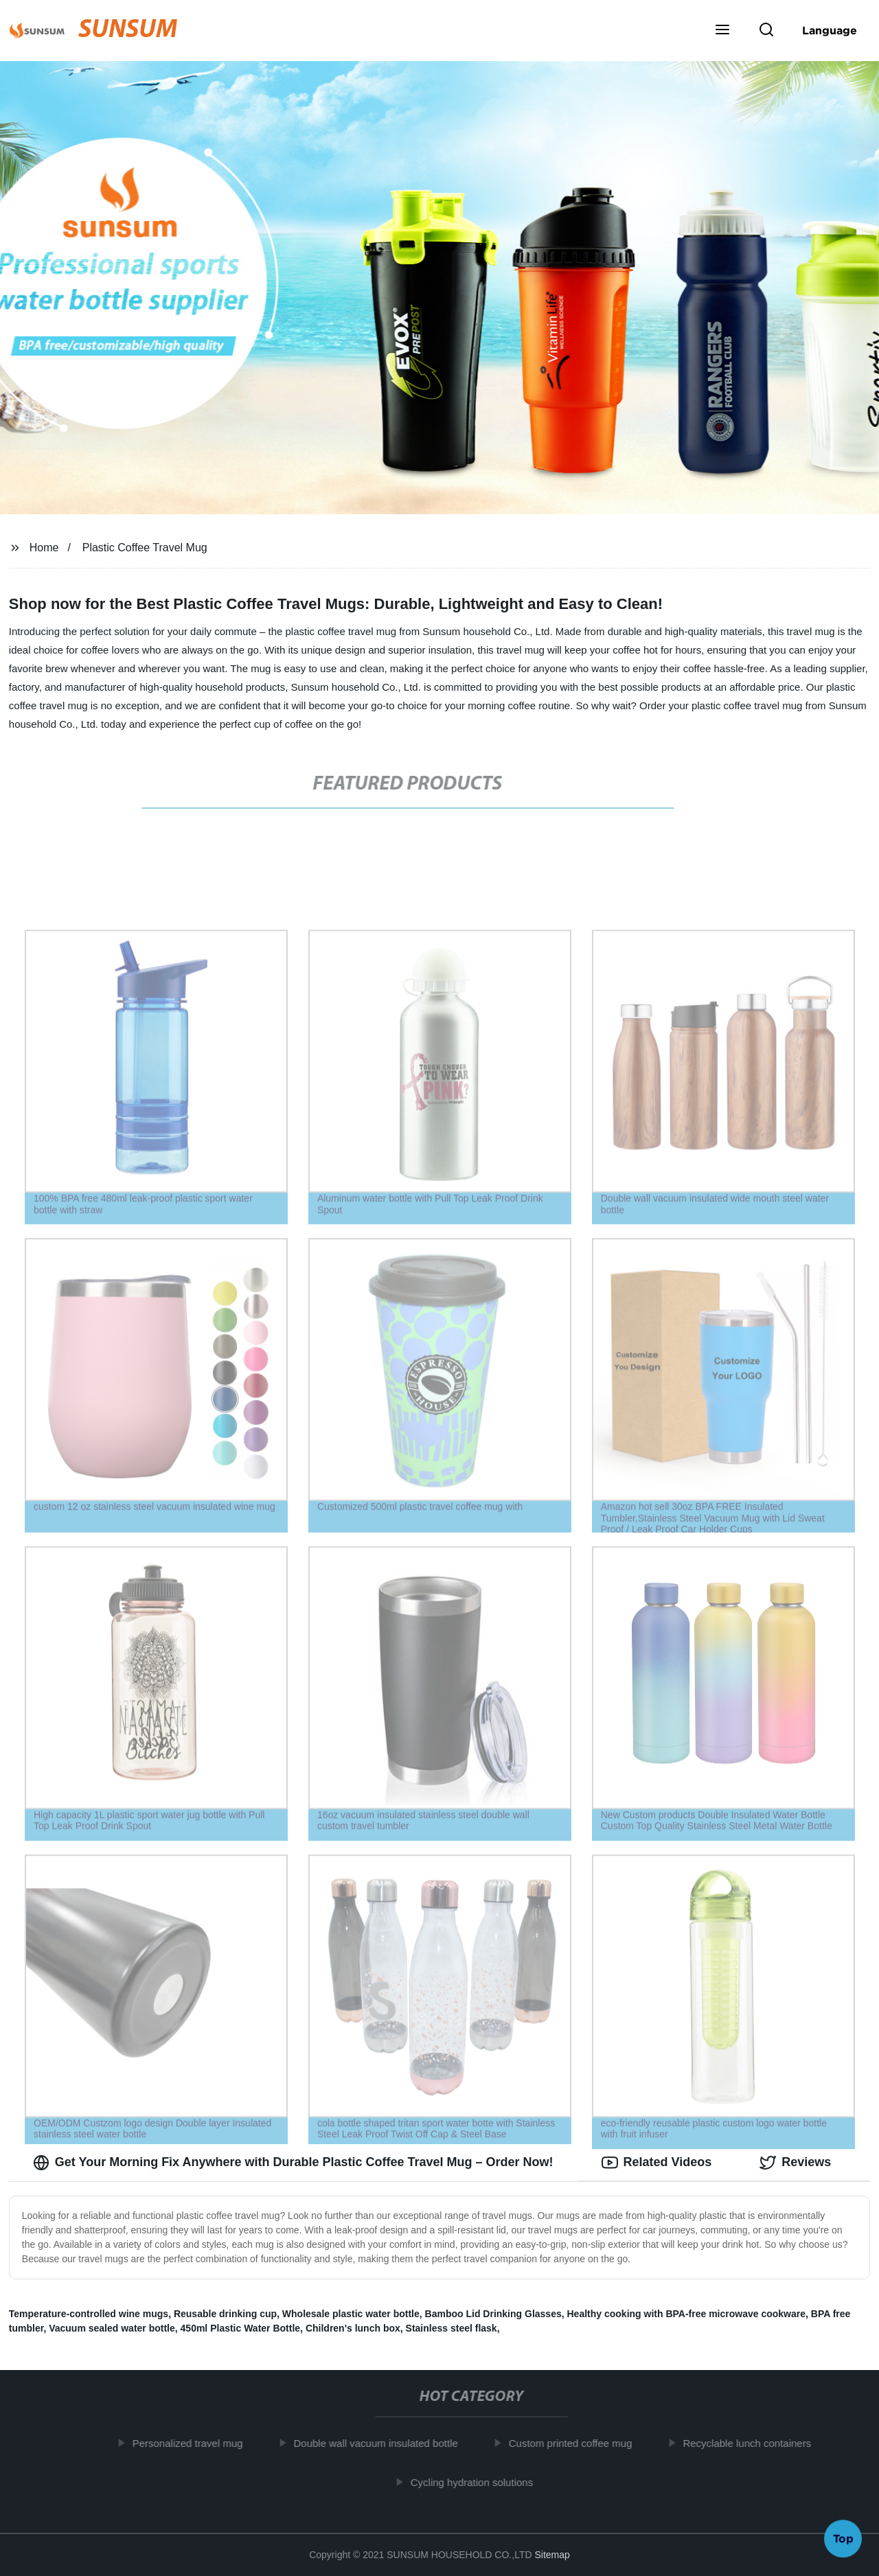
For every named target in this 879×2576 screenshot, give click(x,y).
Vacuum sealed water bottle (112, 2328)
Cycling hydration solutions (478, 2482)
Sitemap (551, 2554)
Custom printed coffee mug (577, 2443)
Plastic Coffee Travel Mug (144, 547)
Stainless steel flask (451, 2328)
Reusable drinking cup (225, 2313)
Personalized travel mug (194, 2443)
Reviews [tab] (795, 2162)
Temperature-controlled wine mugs (88, 2313)
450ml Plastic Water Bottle (241, 2328)
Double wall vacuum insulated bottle (382, 2443)
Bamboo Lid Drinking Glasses (493, 2313)
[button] (722, 31)
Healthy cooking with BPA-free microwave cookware (686, 2313)
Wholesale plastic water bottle (351, 2313)
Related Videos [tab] (657, 2162)
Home (44, 547)
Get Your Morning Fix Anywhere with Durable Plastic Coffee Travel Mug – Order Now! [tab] (293, 2162)
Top (843, 2539)
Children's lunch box (353, 2328)
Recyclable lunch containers (753, 2443)
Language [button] (829, 30)
